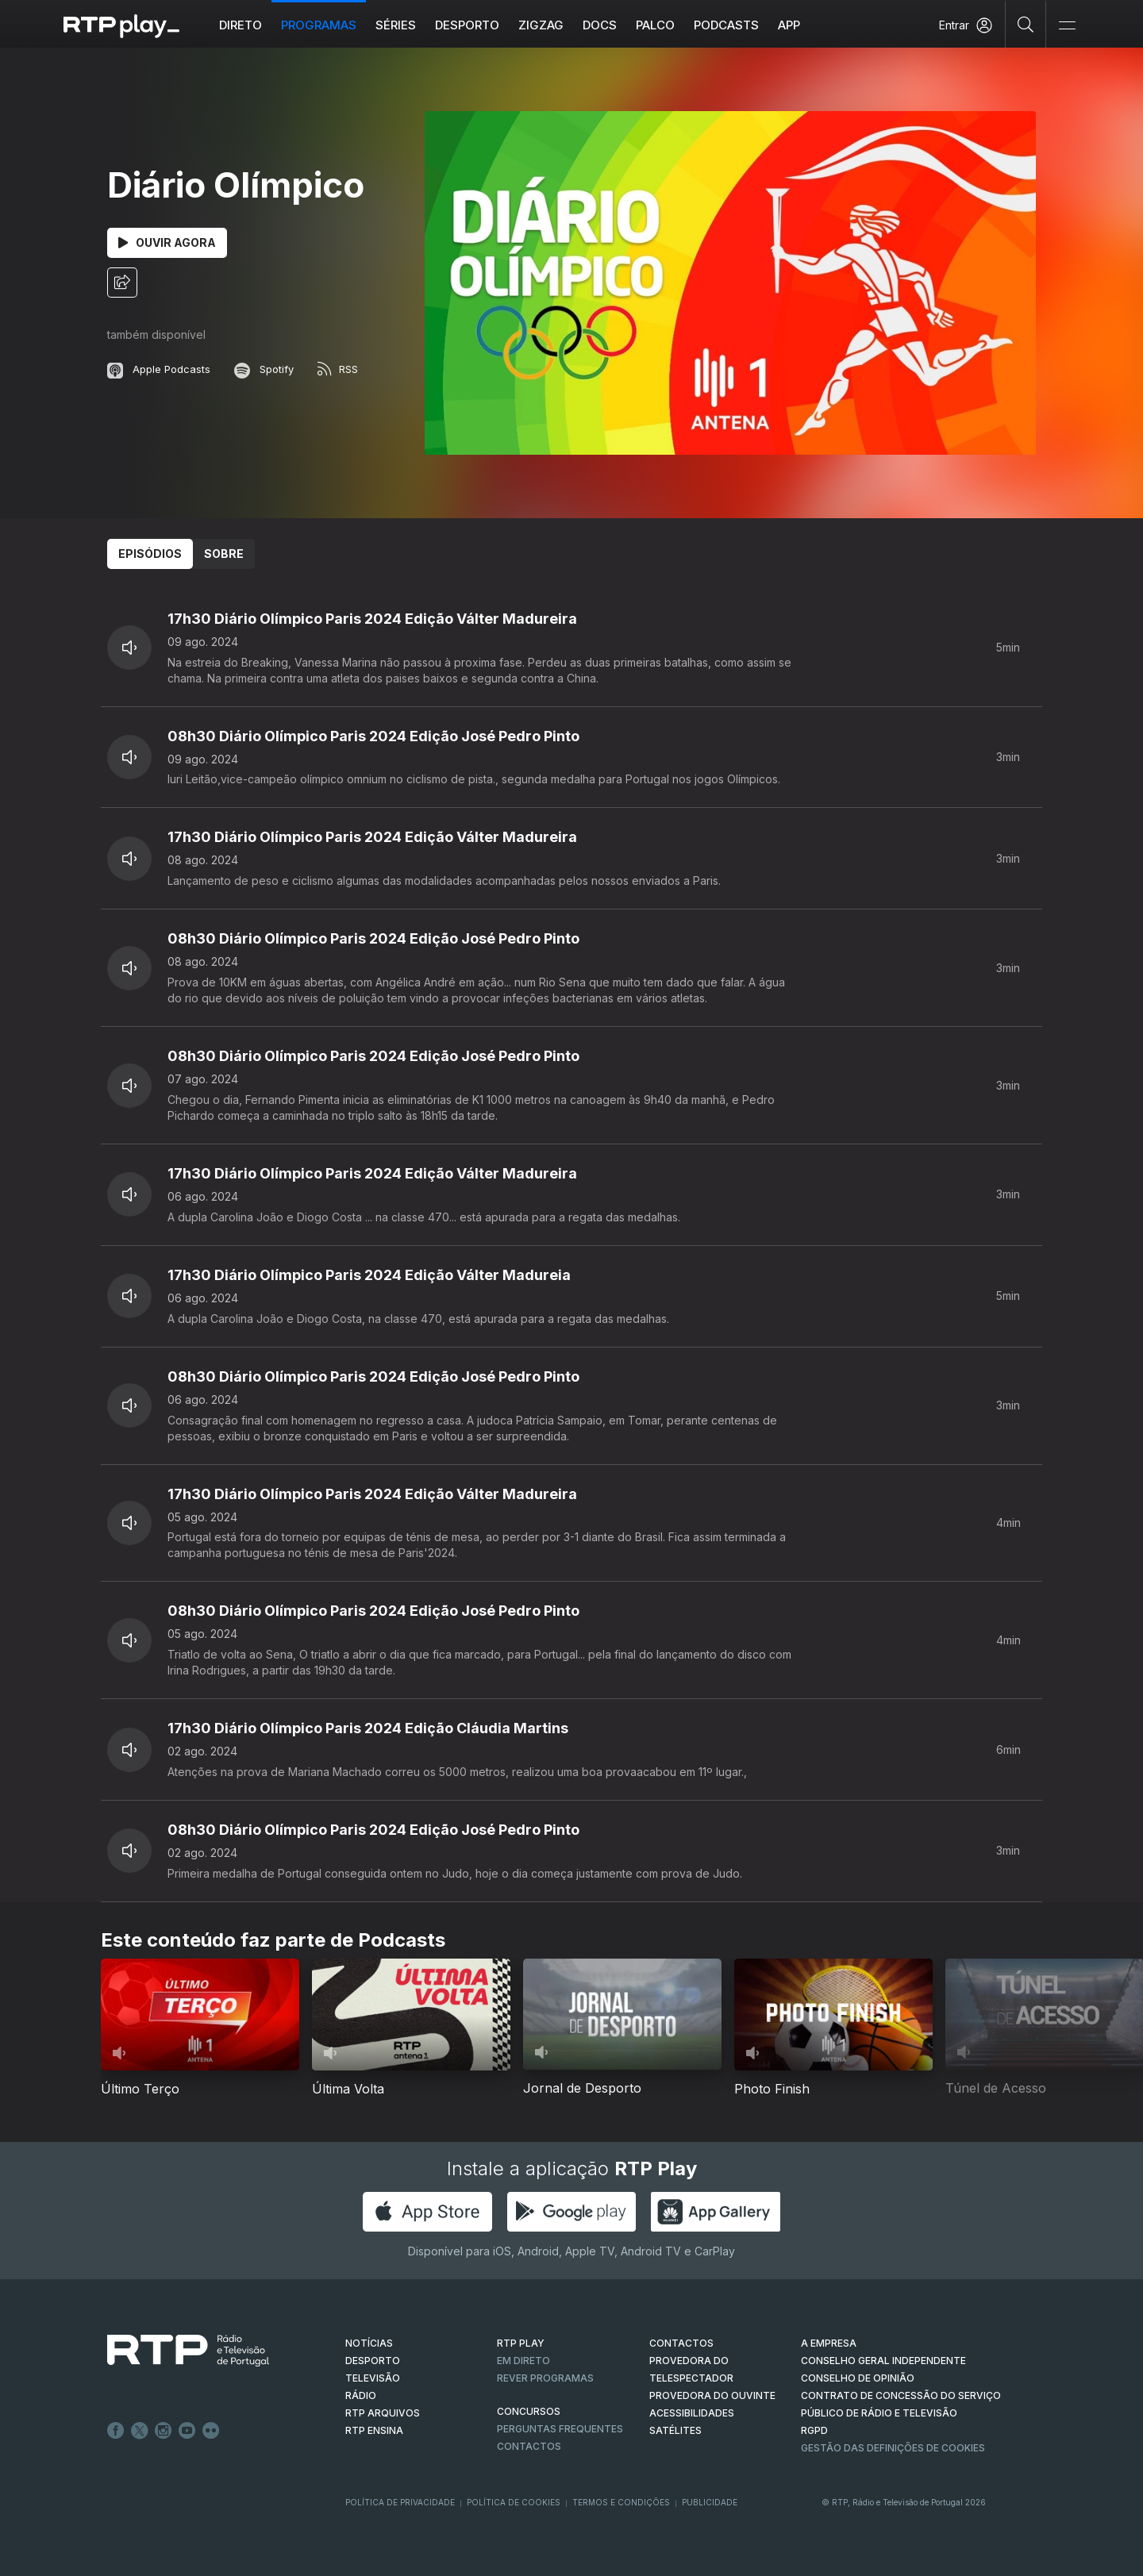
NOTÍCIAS (369, 2343)
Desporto (468, 25)
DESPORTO (372, 2360)
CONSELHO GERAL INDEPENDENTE (883, 2360)
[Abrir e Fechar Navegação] (1066, 26)
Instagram (163, 2431)
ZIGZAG (541, 25)
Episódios (150, 553)
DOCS (600, 25)
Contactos (529, 2446)
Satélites (675, 2430)
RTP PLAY (521, 2343)
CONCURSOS (528, 2411)
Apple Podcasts (158, 369)
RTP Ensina (374, 2430)
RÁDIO (360, 2395)
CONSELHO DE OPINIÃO (857, 2378)
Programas (319, 25)
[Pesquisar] (1026, 24)
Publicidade (709, 2502)
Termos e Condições (621, 2502)
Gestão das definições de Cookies (893, 2448)
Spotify (264, 369)
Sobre (224, 553)
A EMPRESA (828, 2343)
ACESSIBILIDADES (691, 2413)
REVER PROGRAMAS (545, 2378)
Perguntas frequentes (560, 2429)
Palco (656, 25)
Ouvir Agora (167, 242)
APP (790, 25)
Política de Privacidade (400, 2502)
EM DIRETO (523, 2360)
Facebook (116, 2431)
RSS (338, 369)
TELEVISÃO (372, 2378)
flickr (211, 2431)
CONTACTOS (681, 2343)
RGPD (814, 2430)
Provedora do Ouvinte (712, 2395)
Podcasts (727, 25)
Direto (241, 25)
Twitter (139, 2431)
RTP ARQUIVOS (382, 2413)
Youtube (187, 2431)
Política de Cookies (513, 2502)
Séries (396, 25)
